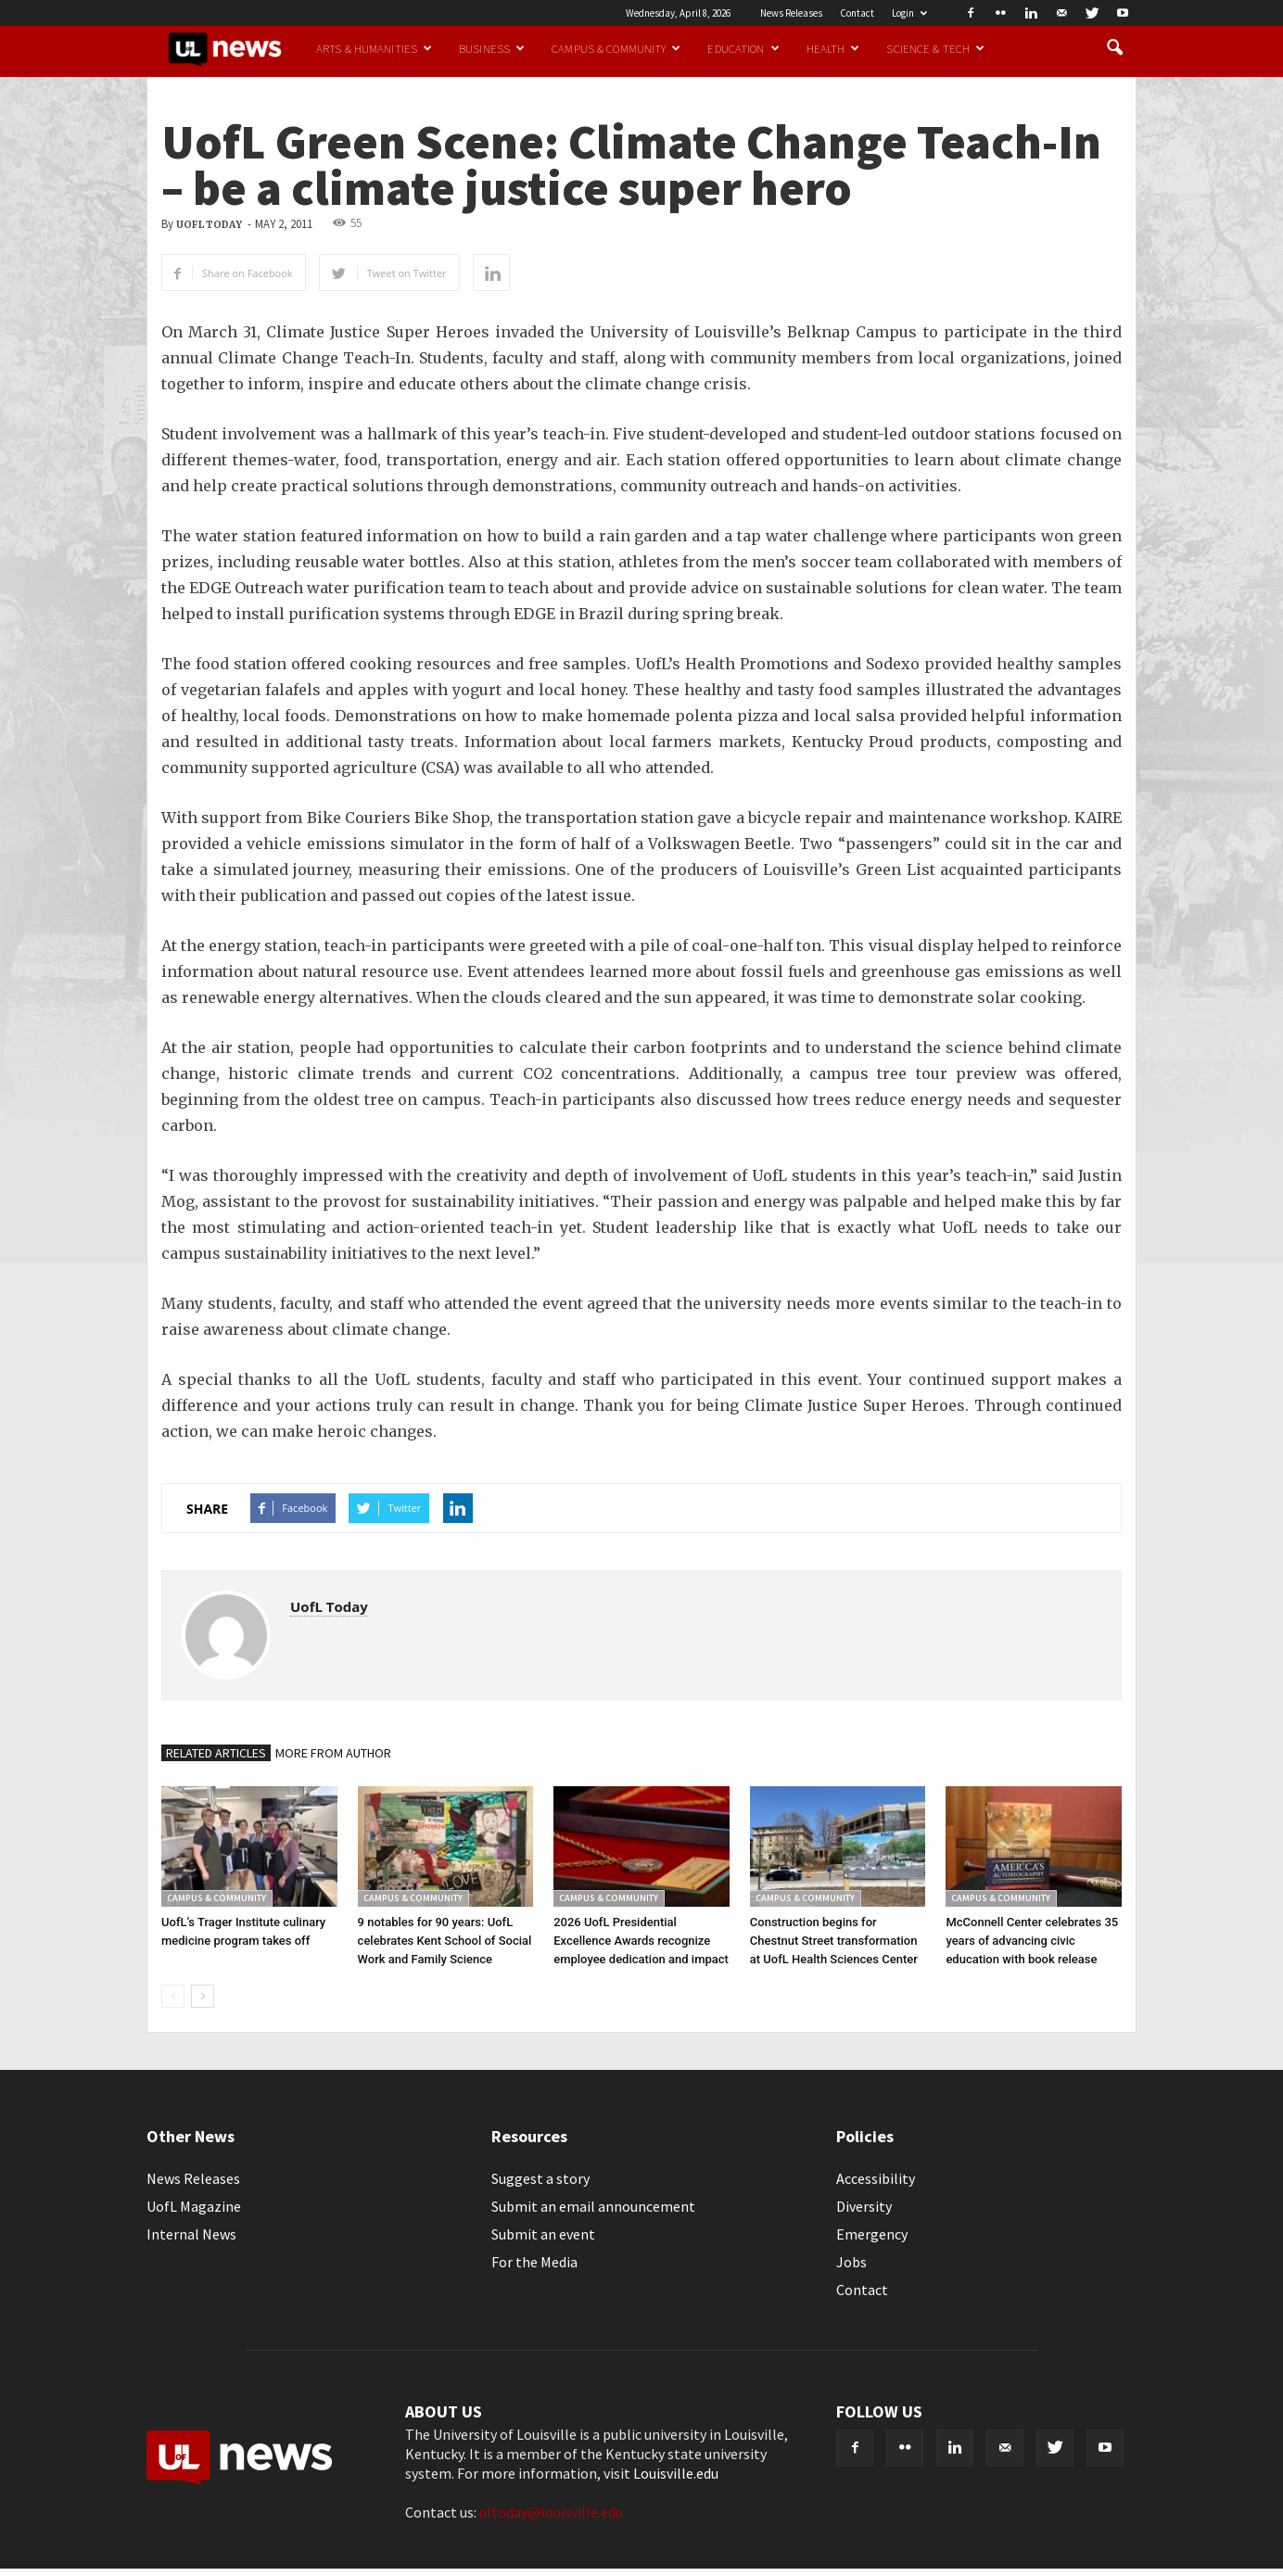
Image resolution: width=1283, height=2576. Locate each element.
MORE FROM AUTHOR (333, 1753)
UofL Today (209, 225)
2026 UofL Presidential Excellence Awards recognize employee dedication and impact (641, 1940)
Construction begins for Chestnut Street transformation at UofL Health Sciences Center (834, 1940)
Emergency (872, 2234)
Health (833, 48)
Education (743, 48)
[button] (1114, 48)
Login (909, 12)
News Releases (791, 12)
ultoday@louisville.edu (551, 2512)
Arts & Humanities (374, 48)
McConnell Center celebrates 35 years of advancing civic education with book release (1032, 1940)
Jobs (851, 2261)
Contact (857, 12)
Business (492, 48)
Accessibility (875, 2178)
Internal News (191, 2234)
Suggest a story (540, 2178)
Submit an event (543, 2234)
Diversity (864, 2206)
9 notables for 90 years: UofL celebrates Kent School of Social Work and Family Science (445, 1940)
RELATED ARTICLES (216, 1753)
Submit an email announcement (593, 2206)
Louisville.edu (675, 2473)
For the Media (534, 2261)
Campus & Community (616, 48)
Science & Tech (935, 48)
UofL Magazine (193, 2206)
